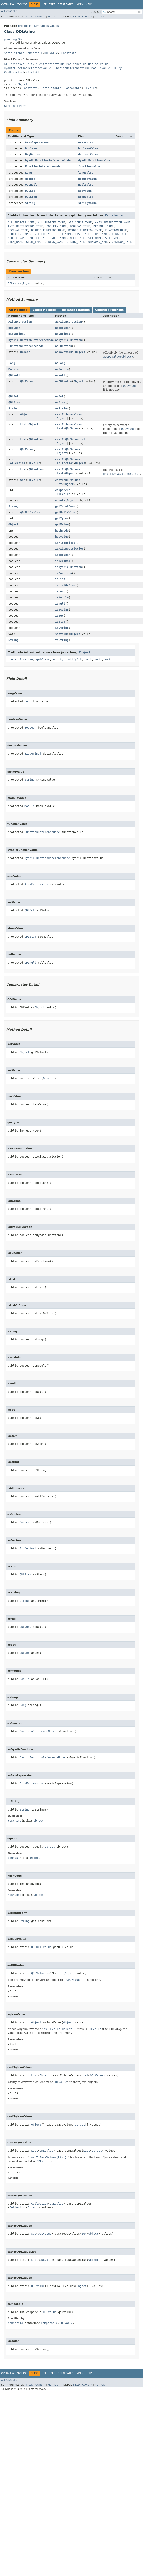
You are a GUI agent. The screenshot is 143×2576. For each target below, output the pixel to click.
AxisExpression (37, 142)
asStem (60, 402)
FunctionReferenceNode (42, 166)
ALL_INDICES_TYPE (51, 222)
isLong (60, 591)
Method (53, 16)
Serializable (14, 53)
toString (62, 640)
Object (22, 84)
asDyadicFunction (68, 340)
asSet (59, 396)
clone (12, 659)
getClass (43, 659)
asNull (60, 375)
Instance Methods (76, 309)
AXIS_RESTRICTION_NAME (112, 222)
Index (79, 4)
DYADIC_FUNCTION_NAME (48, 230)
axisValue (85, 142)
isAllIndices (65, 542)
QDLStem (31, 196)
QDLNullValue (14, 71)
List (23, 424)
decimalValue (88, 154)
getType (61, 518)
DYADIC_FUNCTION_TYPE (85, 230)
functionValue (89, 166)
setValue (85, 190)
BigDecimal (33, 154)
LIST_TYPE (82, 234)
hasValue (62, 536)
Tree (52, 4)
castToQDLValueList (70, 439)
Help (89, 4)
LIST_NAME (64, 234)
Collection (16, 463)
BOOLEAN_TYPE (80, 226)
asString (62, 408)
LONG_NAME (101, 234)
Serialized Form (15, 105)
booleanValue (88, 148)
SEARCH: (96, 12)
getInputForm (65, 506)
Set (22, 480)
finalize (26, 659)
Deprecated (65, 4)
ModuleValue (100, 68)
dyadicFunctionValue (94, 160)
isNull (60, 603)
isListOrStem (65, 585)
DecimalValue (98, 64)
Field (29, 16)
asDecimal (62, 333)
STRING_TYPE (76, 241)
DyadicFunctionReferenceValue (27, 68)
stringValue (87, 203)
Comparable (34, 53)
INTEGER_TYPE (43, 234)
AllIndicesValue (16, 64)
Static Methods (44, 309)
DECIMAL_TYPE (18, 230)
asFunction (63, 345)
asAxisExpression (68, 321)
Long (28, 172)
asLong (60, 363)
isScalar (62, 609)
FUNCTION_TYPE (19, 234)
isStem (60, 621)
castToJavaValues (68, 414)
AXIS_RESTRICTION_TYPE (25, 226)
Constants (68, 53)
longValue (85, 172)
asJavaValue (64, 352)
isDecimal (62, 561)
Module (30, 178)
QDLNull (31, 184)
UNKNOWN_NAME (98, 241)
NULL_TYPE (77, 238)
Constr (40, 16)
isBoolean (62, 554)
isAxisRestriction (69, 548)
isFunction (63, 573)
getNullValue (65, 512)
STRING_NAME (54, 241)
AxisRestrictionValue (48, 64)
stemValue (85, 196)
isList (60, 579)
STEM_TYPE (33, 241)
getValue (62, 524)
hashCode (62, 530)
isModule (62, 597)
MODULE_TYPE (39, 238)
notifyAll (74, 659)
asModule (62, 369)
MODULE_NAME (17, 238)
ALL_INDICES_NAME (21, 222)
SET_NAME (95, 238)
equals (60, 500)
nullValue (85, 184)
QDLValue (51, 53)
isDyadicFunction (68, 567)
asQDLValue (63, 381)
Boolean (31, 148)
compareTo (62, 490)
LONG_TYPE (119, 234)
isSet (59, 615)
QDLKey (117, 68)
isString (62, 627)
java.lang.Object (15, 39)
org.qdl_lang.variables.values (38, 25)
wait (88, 659)
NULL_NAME (59, 238)
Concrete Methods (109, 309)
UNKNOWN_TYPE (122, 241)
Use (44, 4)
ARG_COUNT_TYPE (80, 222)
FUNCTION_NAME (116, 230)
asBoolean (62, 327)
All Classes (9, 11)
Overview (7, 4)
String (30, 203)
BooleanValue (76, 64)
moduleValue (87, 178)
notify (58, 659)
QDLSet (30, 190)
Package (21, 4)
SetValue (32, 71)
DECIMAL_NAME (103, 226)
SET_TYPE (112, 238)
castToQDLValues (67, 449)
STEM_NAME (15, 241)
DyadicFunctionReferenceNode (48, 160)
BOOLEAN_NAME (56, 226)
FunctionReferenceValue (71, 68)
